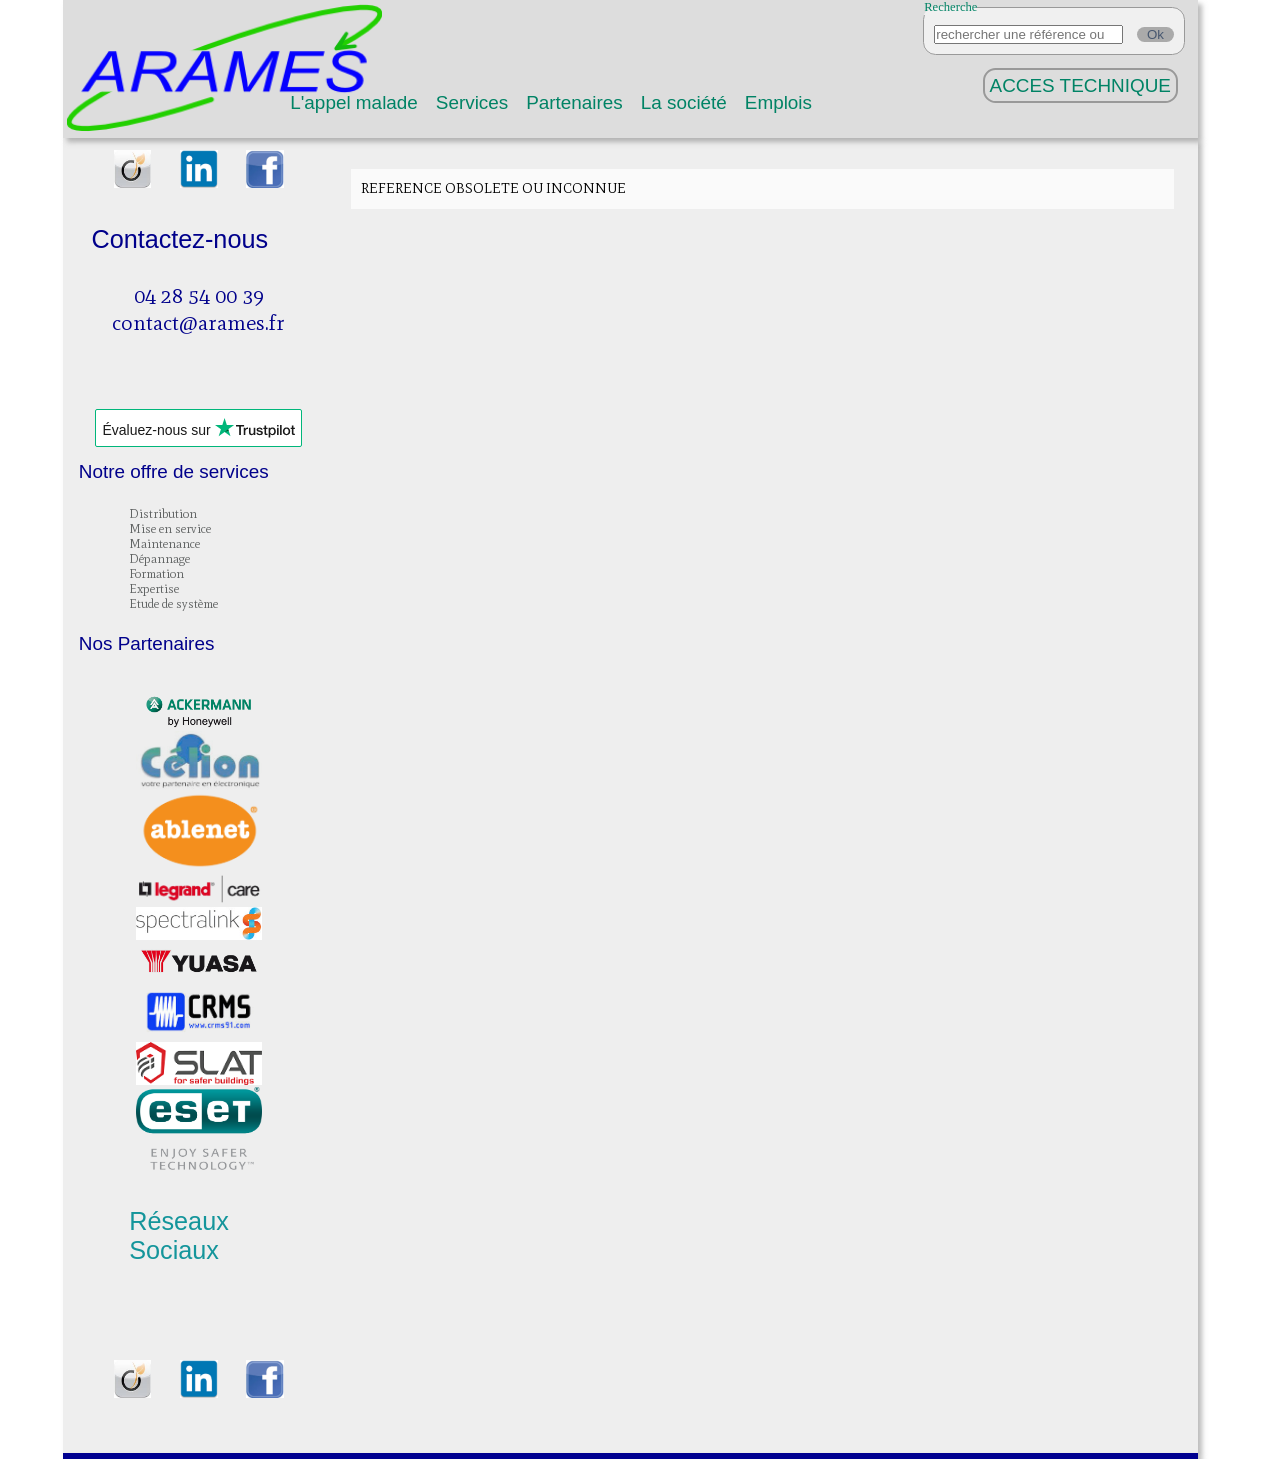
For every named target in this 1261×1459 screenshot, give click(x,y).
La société (684, 102)
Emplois (778, 102)
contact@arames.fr (198, 322)
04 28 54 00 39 (199, 295)
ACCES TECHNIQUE (1080, 85)
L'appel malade (354, 102)
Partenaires (574, 102)
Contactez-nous (179, 239)
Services (472, 102)
